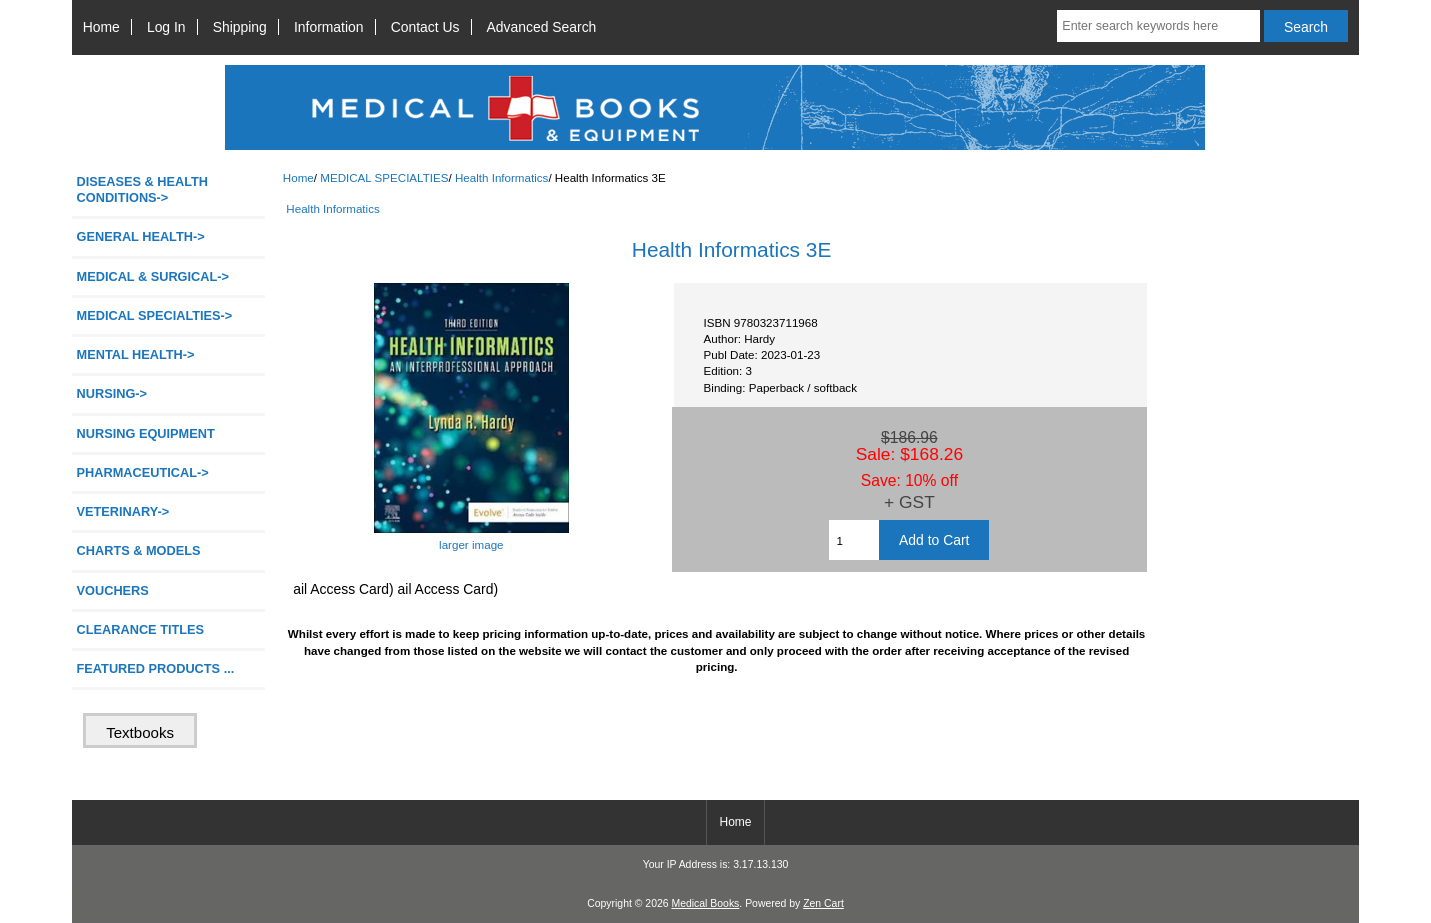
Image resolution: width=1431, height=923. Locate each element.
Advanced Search (542, 27)
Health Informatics (501, 177)
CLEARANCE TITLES (141, 629)
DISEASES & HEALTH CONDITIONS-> (143, 189)
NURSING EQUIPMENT (146, 433)
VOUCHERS (113, 590)
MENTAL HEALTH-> (136, 354)
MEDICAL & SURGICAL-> (153, 276)
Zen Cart (823, 903)
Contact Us (425, 27)
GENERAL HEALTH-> (141, 236)
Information (329, 27)
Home (101, 27)
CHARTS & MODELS (139, 550)
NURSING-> (112, 393)
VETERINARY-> (123, 511)
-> (155, 315)
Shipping (240, 27)
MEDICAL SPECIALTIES (384, 177)
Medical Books (705, 903)
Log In (166, 27)
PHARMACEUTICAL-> (143, 472)
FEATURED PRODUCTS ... (156, 668)
